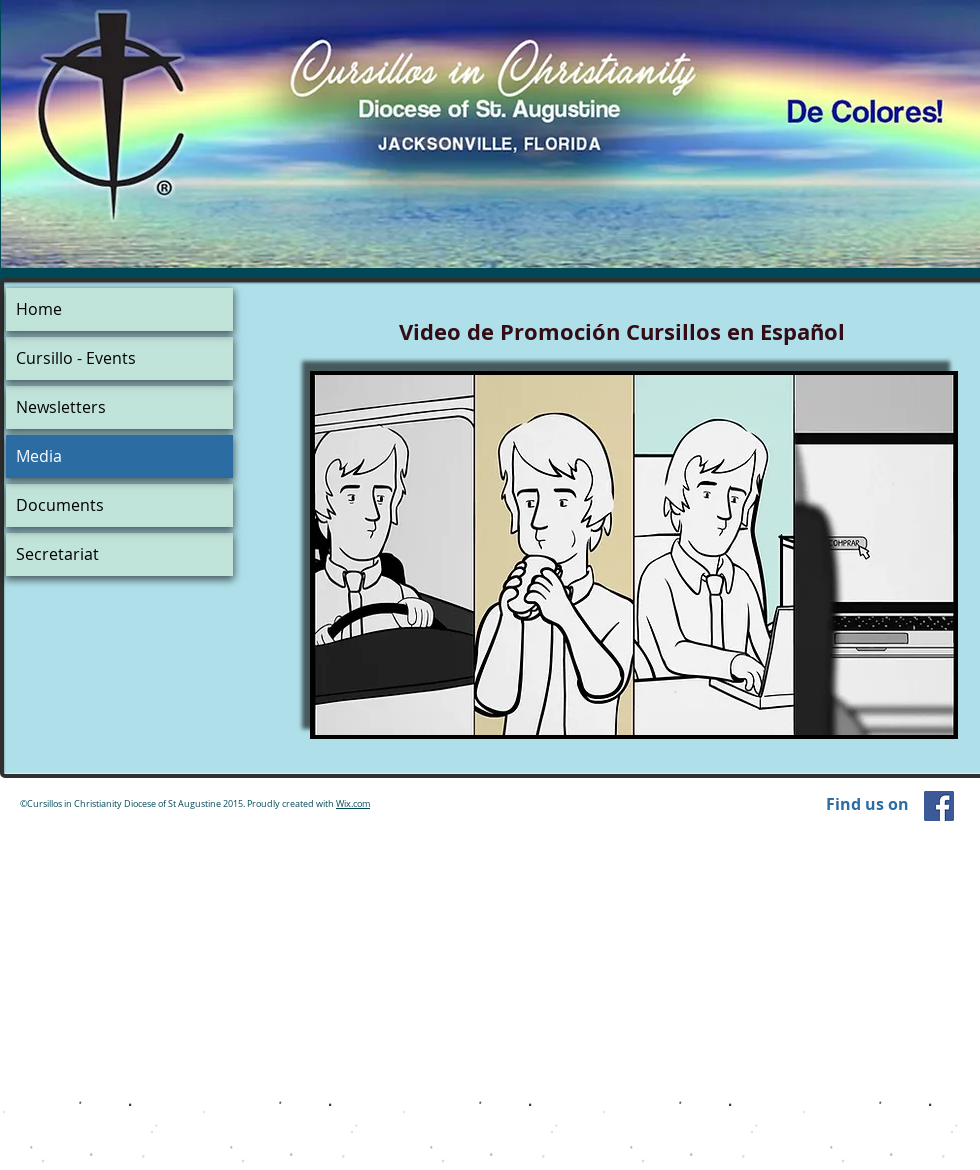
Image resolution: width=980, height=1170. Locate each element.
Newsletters (61, 407)
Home (39, 309)
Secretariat (57, 554)
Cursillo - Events (76, 358)
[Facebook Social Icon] (939, 806)
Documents (60, 505)
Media (39, 456)
